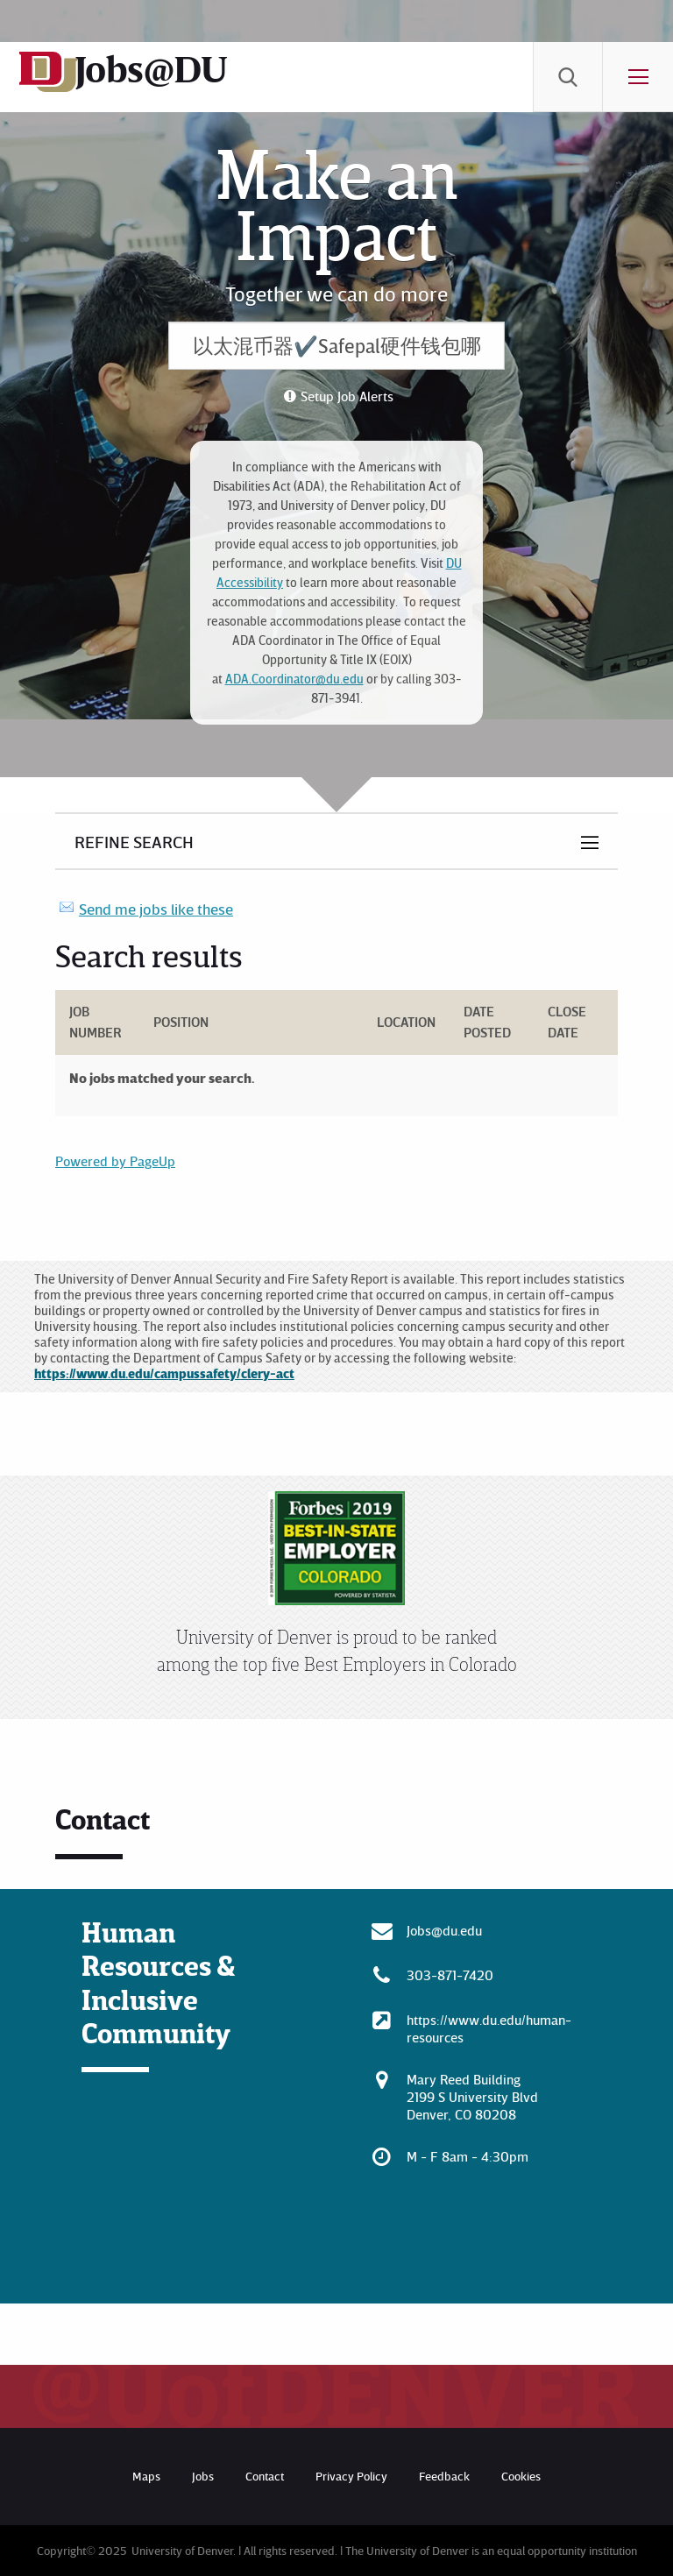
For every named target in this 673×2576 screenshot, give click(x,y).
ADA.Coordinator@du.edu (294, 678)
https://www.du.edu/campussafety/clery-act (164, 1373)
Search (568, 77)
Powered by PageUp (115, 1161)
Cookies (521, 2475)
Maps (146, 2475)
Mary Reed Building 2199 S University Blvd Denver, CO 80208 (472, 2096)
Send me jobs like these (156, 908)
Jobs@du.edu (444, 1930)
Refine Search (134, 841)
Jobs (203, 2475)
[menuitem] (568, 77)
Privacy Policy (351, 2475)
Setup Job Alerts (347, 396)
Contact (264, 2475)
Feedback (444, 2475)
